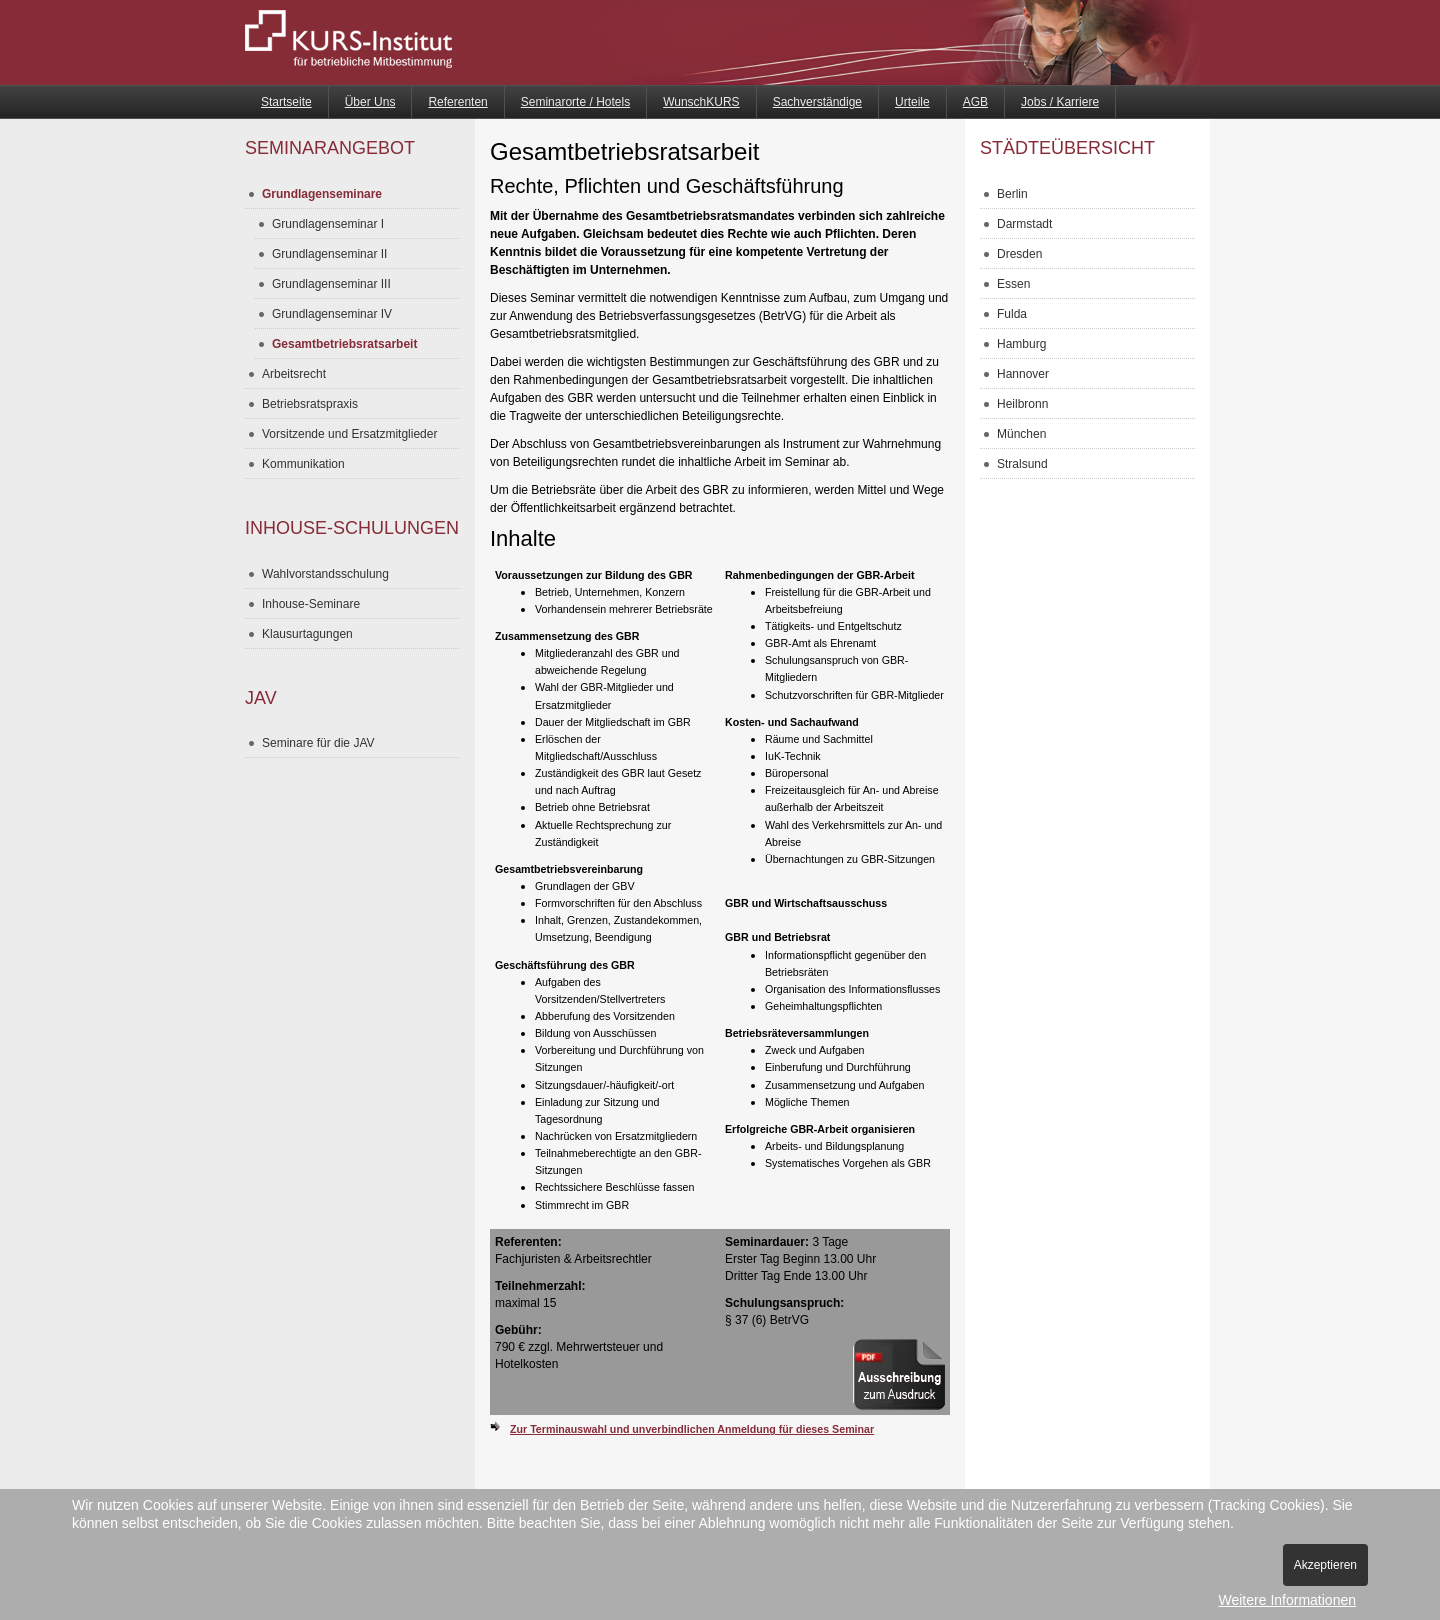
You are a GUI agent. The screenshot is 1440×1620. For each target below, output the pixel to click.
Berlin (1012, 194)
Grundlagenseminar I (328, 224)
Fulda (1012, 314)
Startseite (286, 102)
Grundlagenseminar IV (332, 314)
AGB (975, 102)
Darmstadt (1024, 224)
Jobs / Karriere (1060, 102)
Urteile (912, 102)
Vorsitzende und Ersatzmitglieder (349, 434)
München (1021, 434)
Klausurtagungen (307, 634)
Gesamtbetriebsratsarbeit (344, 344)
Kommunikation (303, 464)
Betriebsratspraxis (310, 404)
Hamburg (1021, 344)
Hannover (1023, 374)
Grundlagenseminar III (331, 284)
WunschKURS (701, 102)
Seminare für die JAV (318, 743)
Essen (1013, 284)
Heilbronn (1022, 404)
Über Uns (370, 102)
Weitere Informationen (1287, 1600)
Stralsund (1022, 464)
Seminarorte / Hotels (575, 102)
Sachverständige (817, 102)
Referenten (457, 102)
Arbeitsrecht (294, 374)
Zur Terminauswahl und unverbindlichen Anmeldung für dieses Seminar (692, 1429)
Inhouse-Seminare (311, 604)
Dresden (1019, 254)
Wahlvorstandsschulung (325, 574)
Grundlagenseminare (322, 194)
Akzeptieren (1325, 1565)
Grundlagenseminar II (329, 254)
